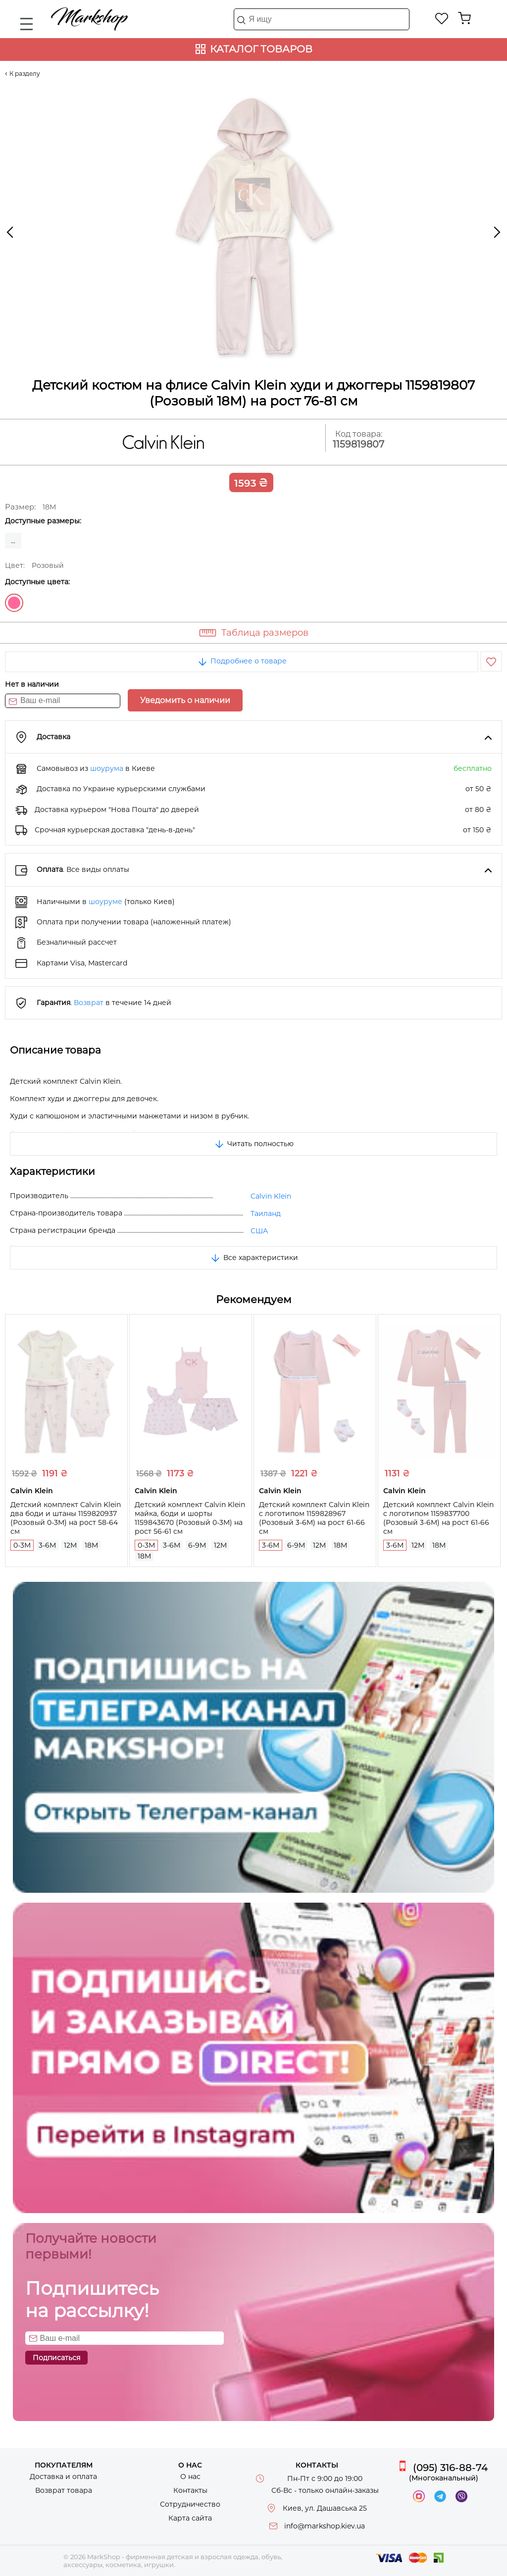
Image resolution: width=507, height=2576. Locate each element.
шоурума (106, 768)
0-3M (22, 1545)
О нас (190, 2476)
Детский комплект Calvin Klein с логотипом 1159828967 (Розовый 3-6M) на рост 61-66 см (314, 1518)
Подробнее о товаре (242, 661)
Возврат (88, 1002)
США (259, 1230)
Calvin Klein (271, 1196)
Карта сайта (190, 2518)
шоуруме (105, 901)
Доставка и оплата (63, 2476)
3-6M (47, 1545)
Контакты (190, 2490)
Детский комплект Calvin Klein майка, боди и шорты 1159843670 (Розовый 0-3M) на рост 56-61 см (190, 1518)
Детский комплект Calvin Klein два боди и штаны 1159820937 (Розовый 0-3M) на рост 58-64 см (65, 1518)
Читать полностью (253, 1143)
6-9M (197, 1545)
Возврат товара (63, 2490)
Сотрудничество (190, 2504)
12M (70, 1545)
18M (91, 1545)
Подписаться (56, 2357)
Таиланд (266, 1213)
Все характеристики (253, 1257)
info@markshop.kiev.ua (324, 2526)
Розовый (14, 603)
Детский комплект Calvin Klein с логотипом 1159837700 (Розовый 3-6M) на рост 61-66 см (438, 1518)
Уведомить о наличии (185, 700)
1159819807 (358, 444)
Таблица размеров (264, 632)
